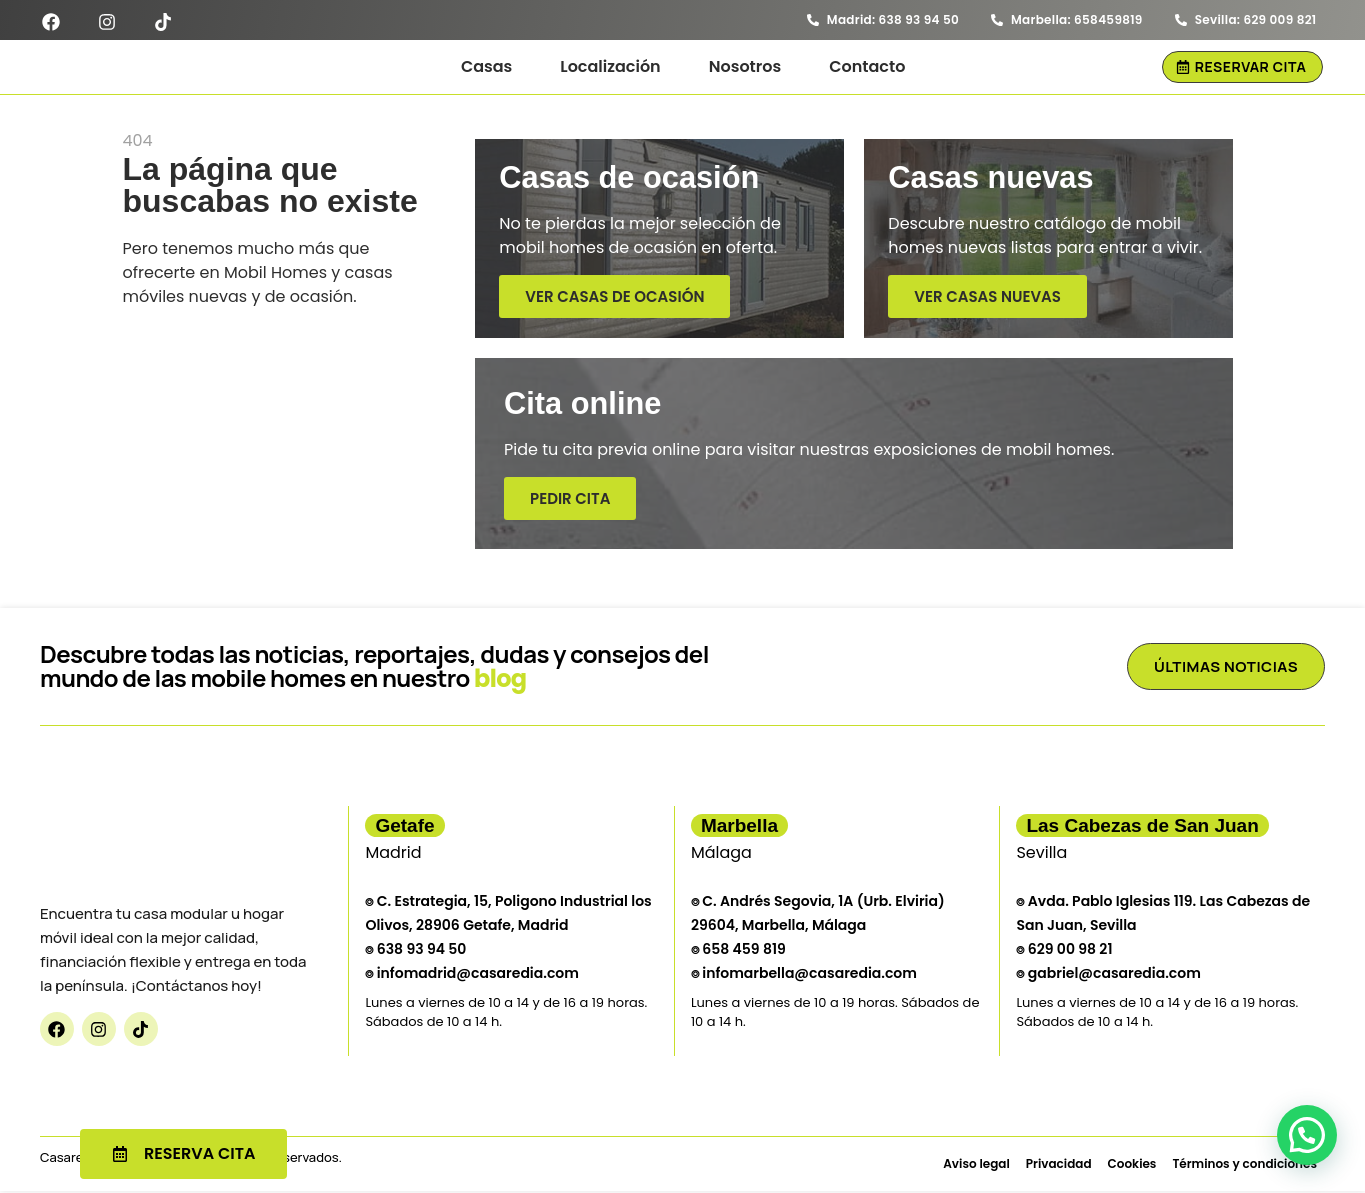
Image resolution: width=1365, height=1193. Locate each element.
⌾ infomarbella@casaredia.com (804, 974)
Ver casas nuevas (987, 301)
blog (500, 679)
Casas (486, 66)
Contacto (867, 66)
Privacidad (1059, 1164)
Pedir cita (565, 504)
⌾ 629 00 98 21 (1064, 950)
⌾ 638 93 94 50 (415, 950)
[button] (1307, 1135)
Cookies (1132, 1164)
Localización (610, 66)
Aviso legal (976, 1164)
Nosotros (745, 66)
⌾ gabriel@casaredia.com (1108, 974)
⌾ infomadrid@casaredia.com (472, 974)
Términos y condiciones (1244, 1164)
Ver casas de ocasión (614, 301)
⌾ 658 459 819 (738, 950)
